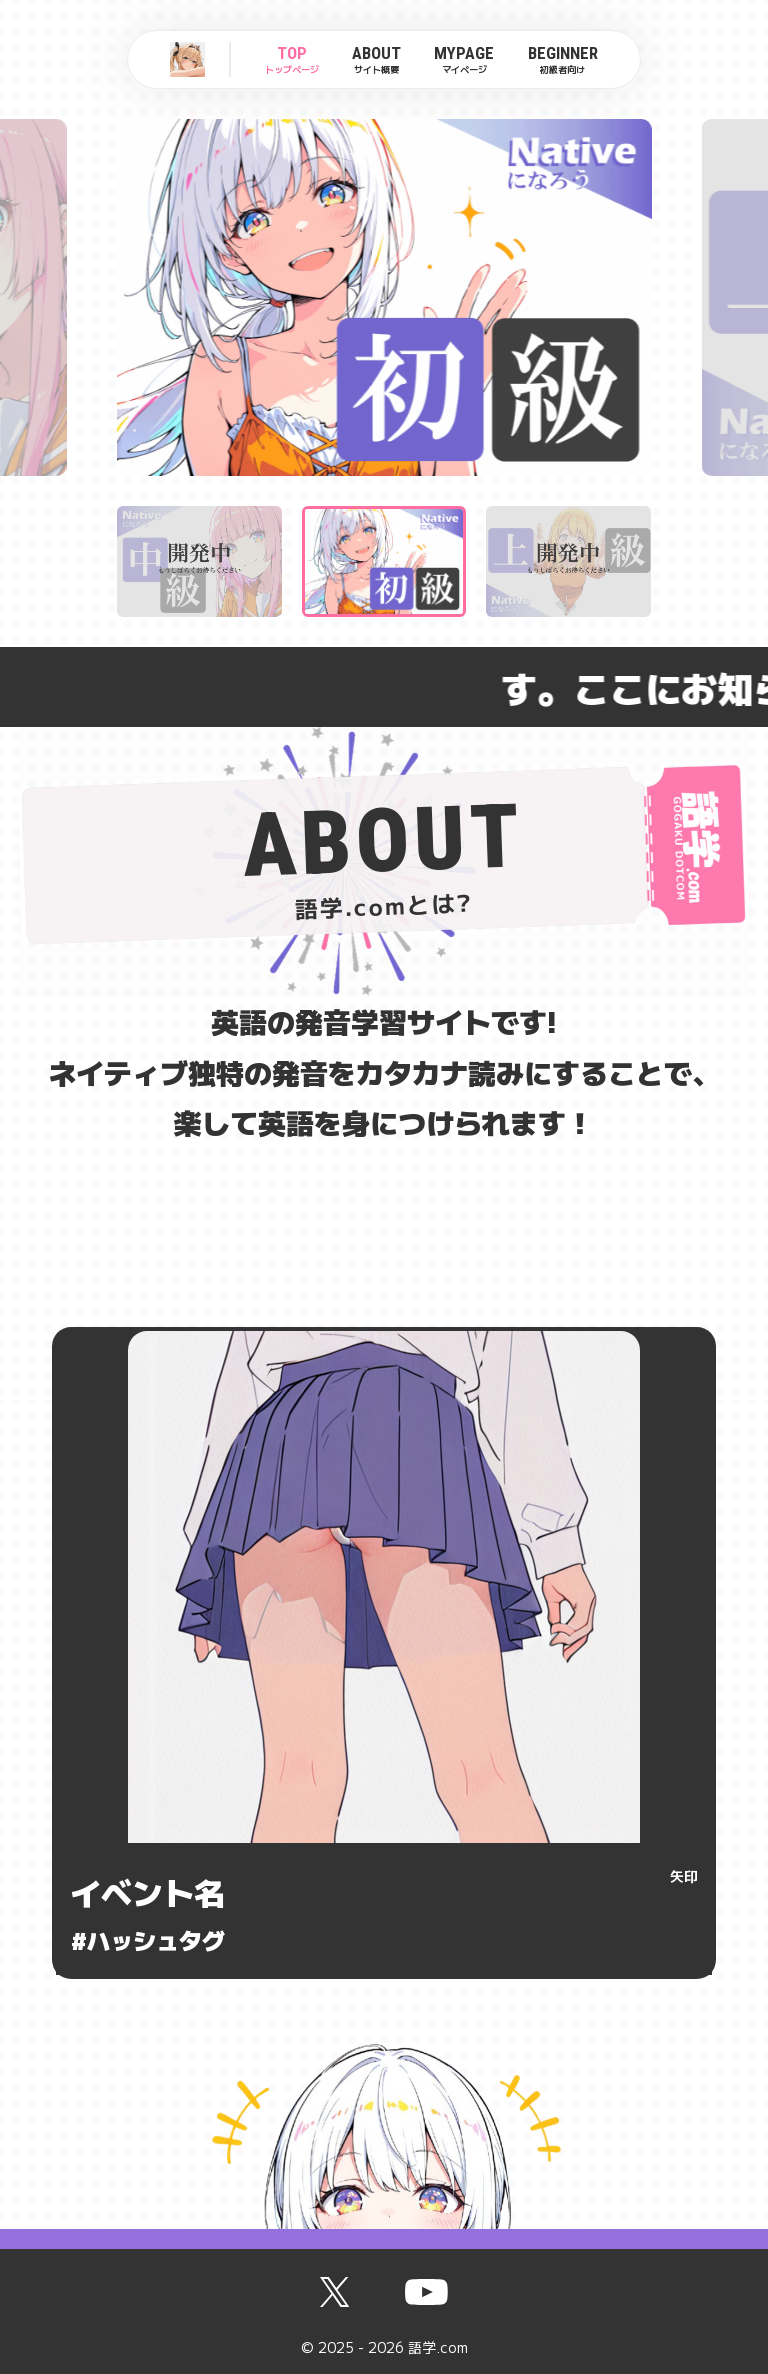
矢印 (684, 1876)
